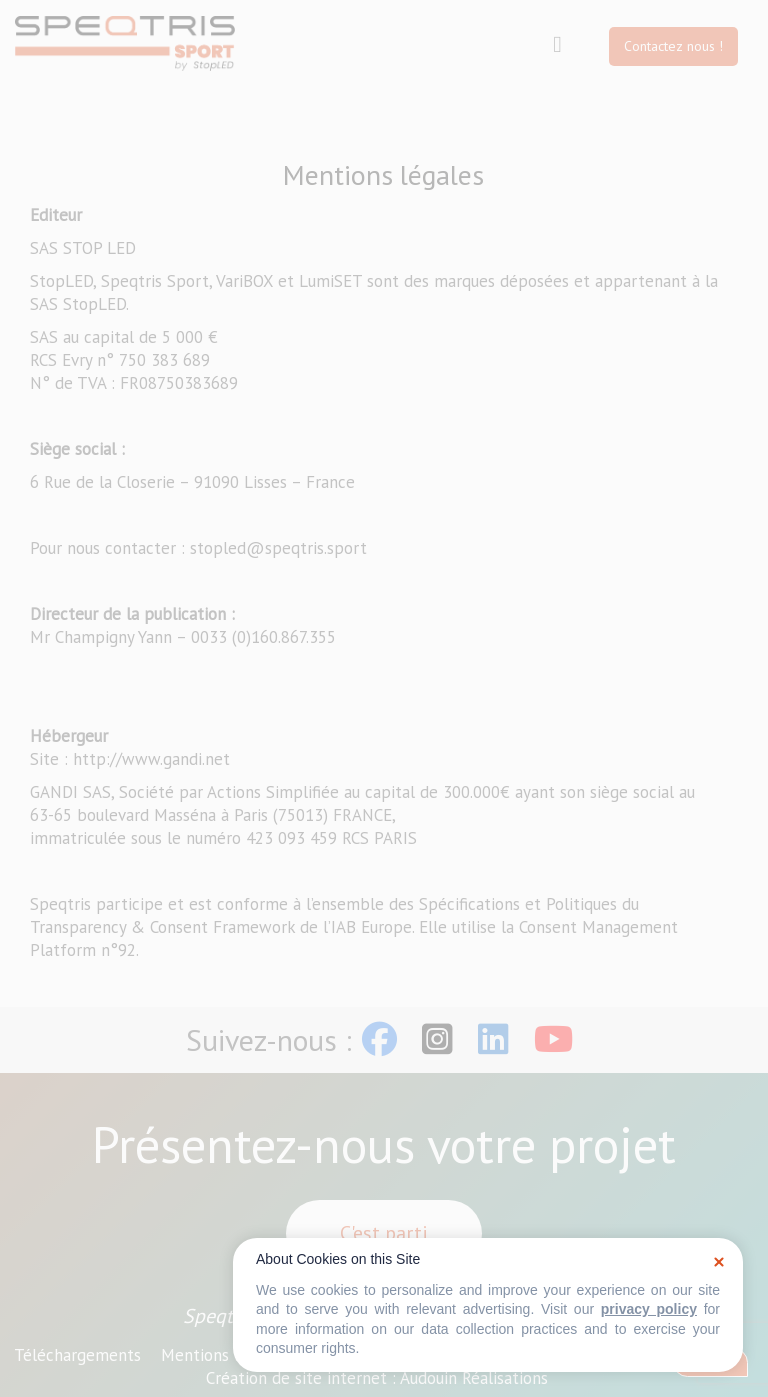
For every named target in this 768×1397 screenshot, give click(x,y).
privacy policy (649, 1309)
